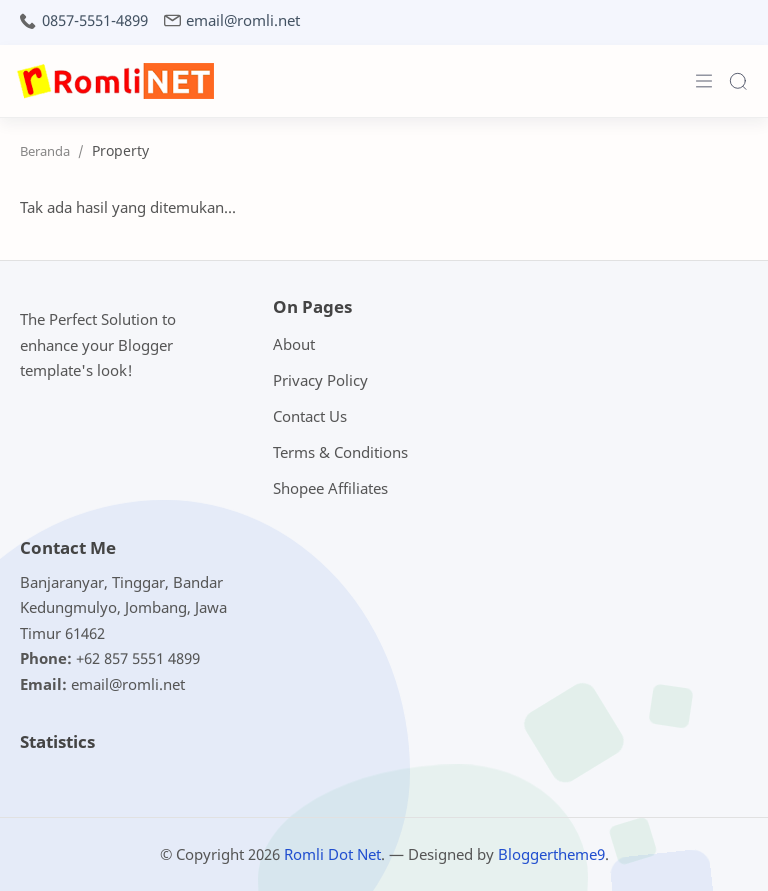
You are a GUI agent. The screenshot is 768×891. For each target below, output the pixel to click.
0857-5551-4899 (95, 20)
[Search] (738, 81)
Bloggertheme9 (551, 854)
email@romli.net (243, 20)
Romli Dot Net (332, 854)
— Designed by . (499, 854)
